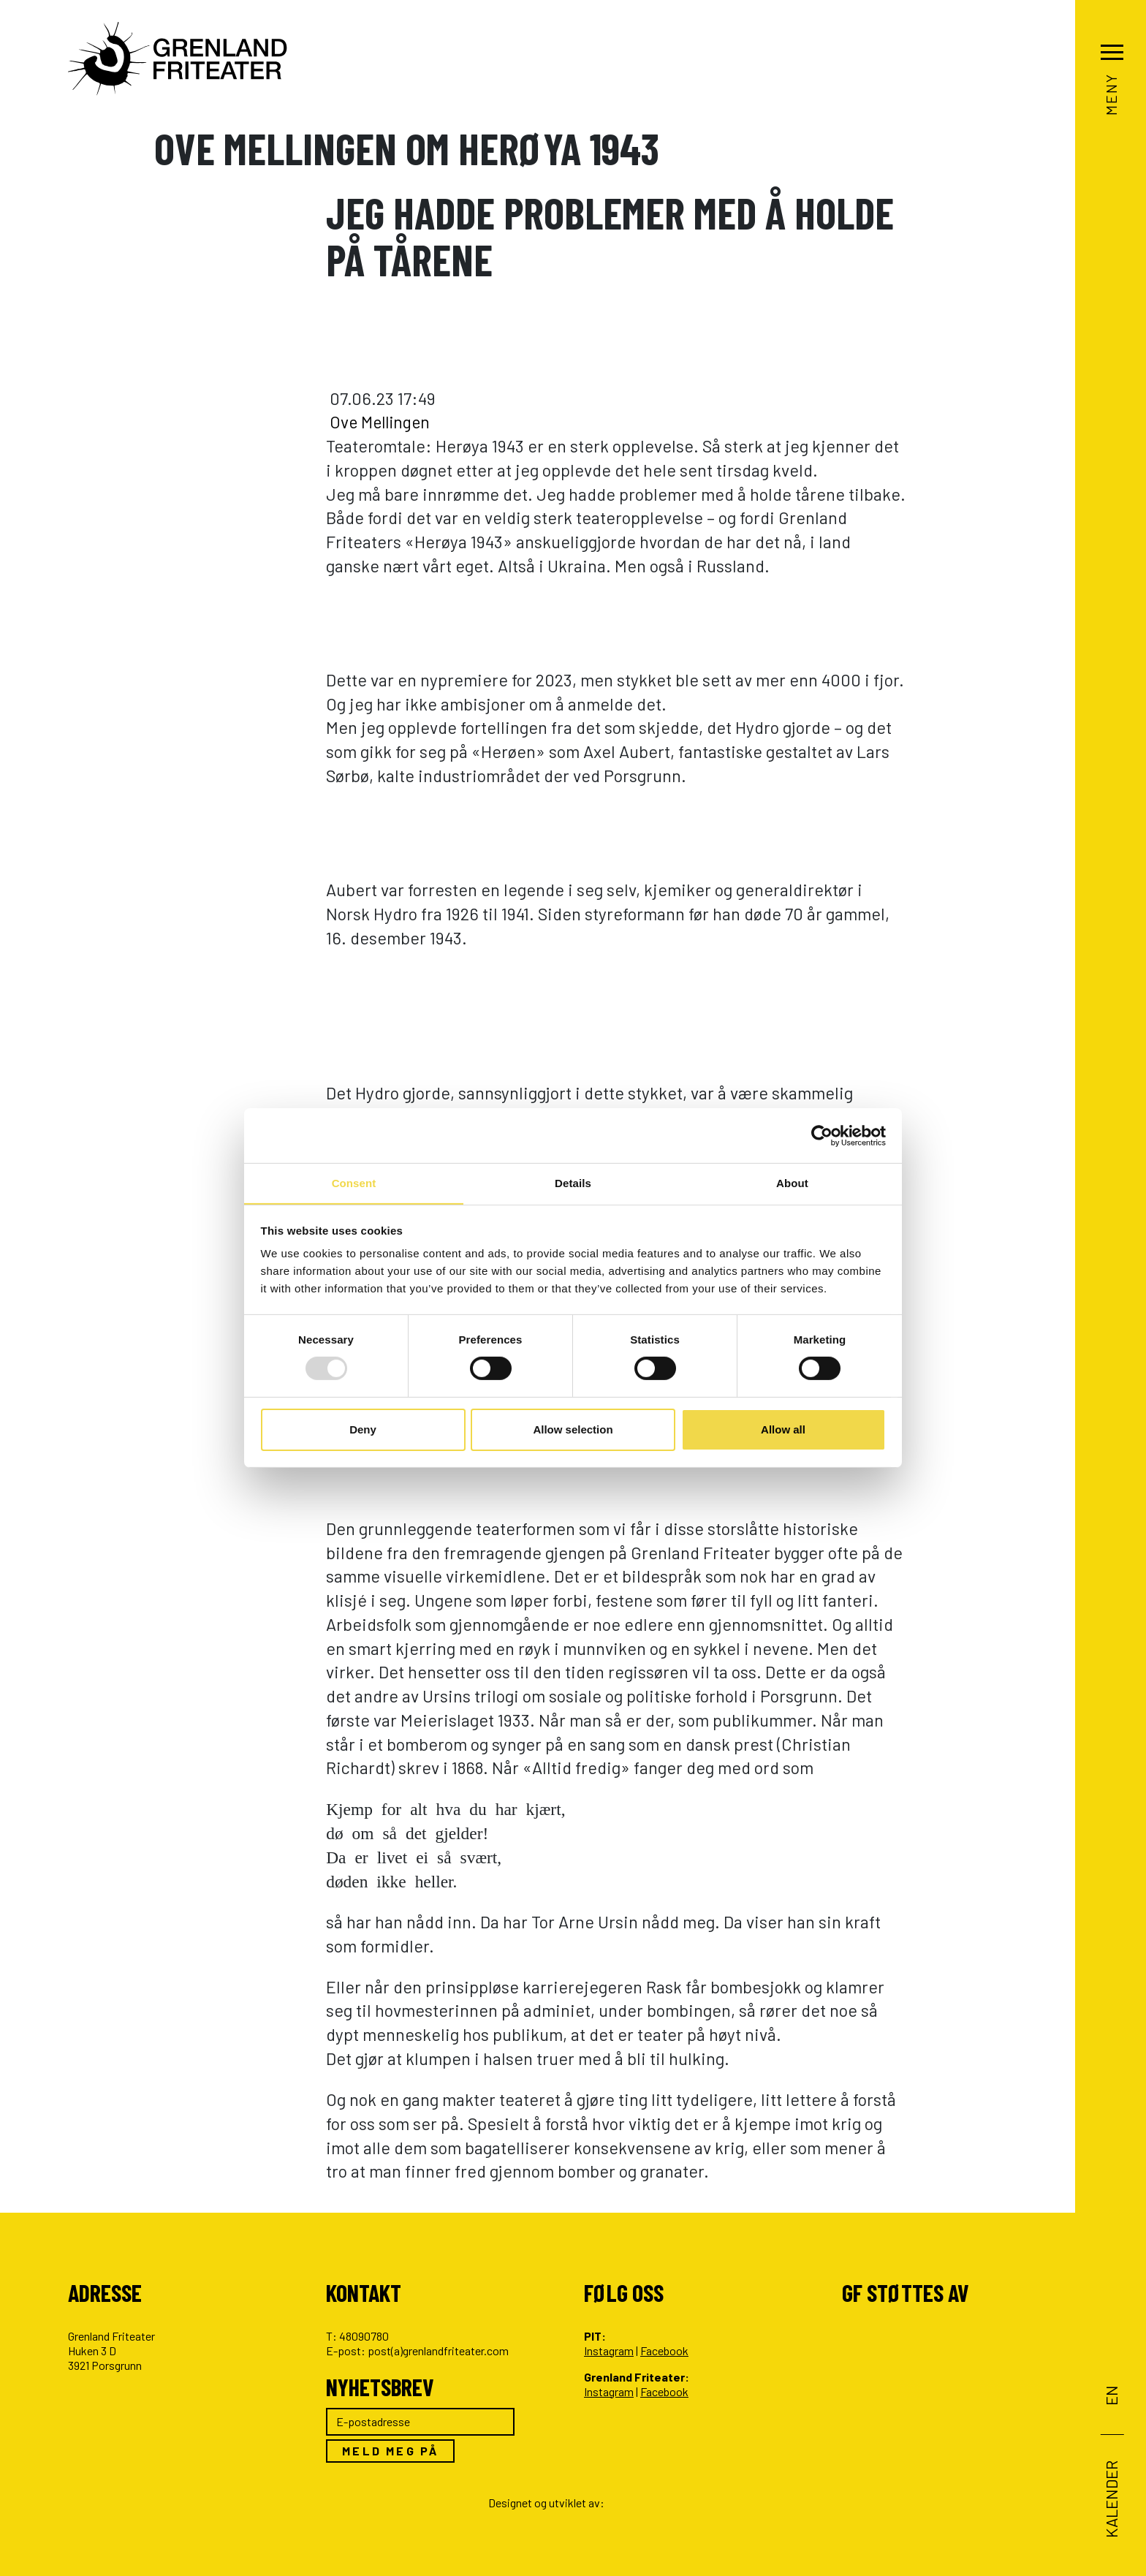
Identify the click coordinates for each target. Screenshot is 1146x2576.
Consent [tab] (354, 1182)
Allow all (783, 1429)
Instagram (609, 2350)
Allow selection (572, 1429)
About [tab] (792, 1182)
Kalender (1110, 2498)
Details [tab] (573, 1182)
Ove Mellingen (382, 422)
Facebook (664, 2350)
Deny (362, 1429)
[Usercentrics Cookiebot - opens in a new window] (822, 1135)
